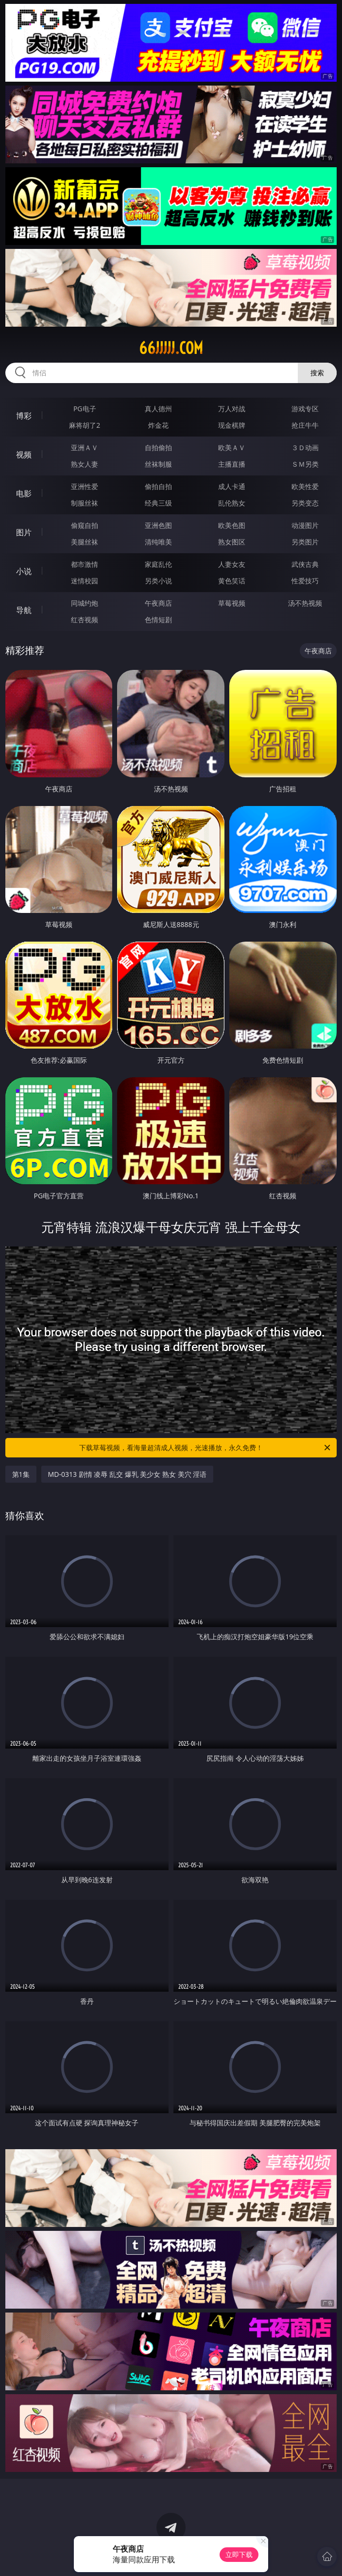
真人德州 (158, 408)
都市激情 (84, 564)
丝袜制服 (158, 464)
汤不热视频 (305, 603)
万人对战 (231, 408)
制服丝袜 (84, 503)
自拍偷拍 (158, 447)
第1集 (21, 1474)
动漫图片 (305, 525)
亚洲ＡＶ (84, 447)
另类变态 (305, 503)
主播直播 (231, 464)
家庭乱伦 (158, 564)
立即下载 (239, 2554)
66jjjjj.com (171, 348)
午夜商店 (158, 603)
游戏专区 (305, 408)
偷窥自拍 (84, 525)
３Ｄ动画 (305, 447)
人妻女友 (231, 564)
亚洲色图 (158, 525)
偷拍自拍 (158, 486)
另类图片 (305, 541)
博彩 (24, 415)
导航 (24, 610)
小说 (24, 571)
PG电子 (84, 408)
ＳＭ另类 (305, 464)
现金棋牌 (231, 425)
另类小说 (158, 580)
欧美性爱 (305, 486)
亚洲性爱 (84, 486)
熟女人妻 (84, 464)
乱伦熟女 (231, 503)
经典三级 (158, 503)
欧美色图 (231, 525)
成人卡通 (231, 486)
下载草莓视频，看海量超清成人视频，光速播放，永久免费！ (205, 1448)
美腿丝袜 (84, 541)
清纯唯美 (158, 541)
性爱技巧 (305, 580)
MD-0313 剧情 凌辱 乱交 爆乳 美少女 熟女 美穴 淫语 (127, 1474)
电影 (24, 493)
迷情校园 (84, 580)
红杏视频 (84, 619)
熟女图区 (231, 541)
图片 (24, 532)
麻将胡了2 (84, 425)
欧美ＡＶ (231, 447)
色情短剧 (158, 619)
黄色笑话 (231, 580)
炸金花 (158, 425)
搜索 (317, 372)
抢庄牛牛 (305, 425)
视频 (24, 454)
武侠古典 (305, 564)
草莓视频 (231, 603)
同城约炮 (84, 603)
